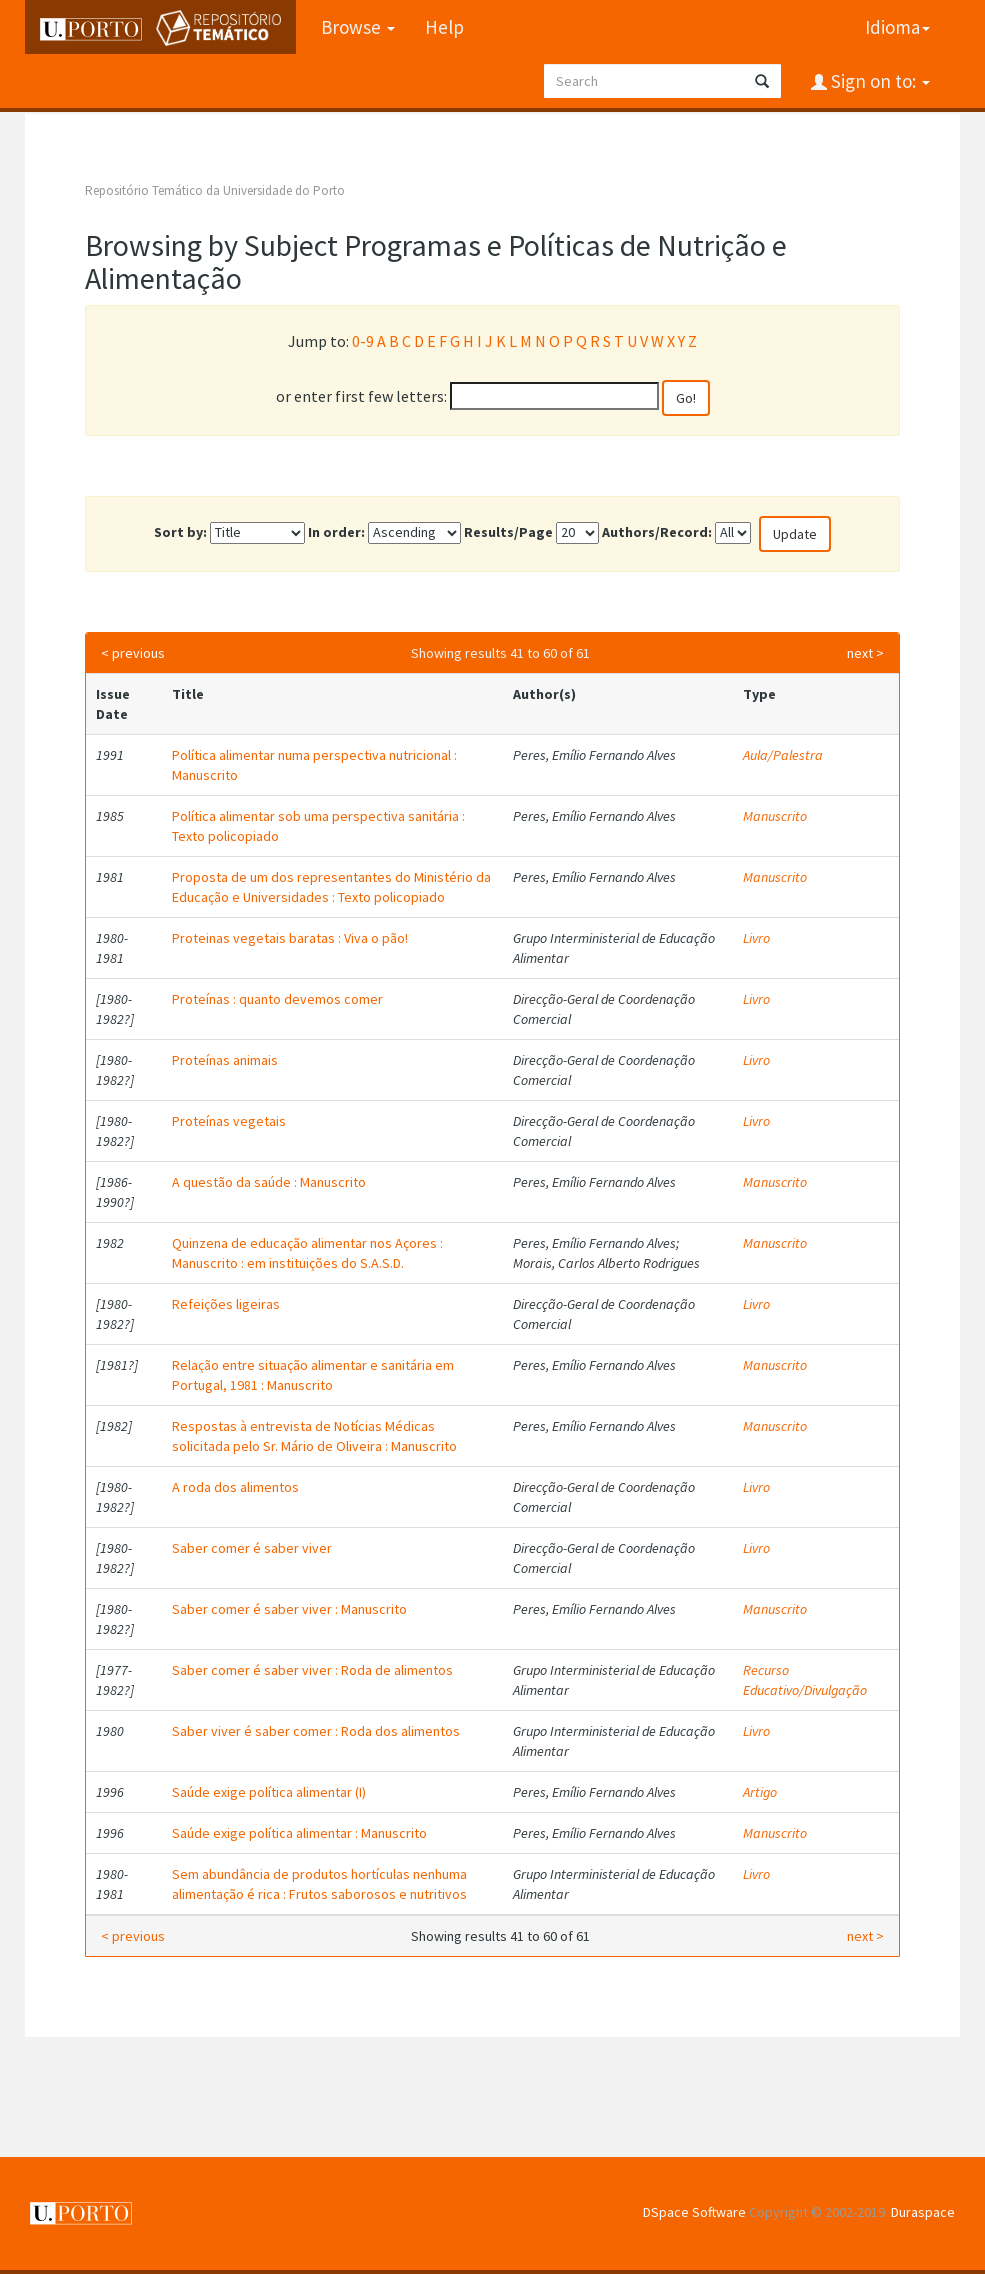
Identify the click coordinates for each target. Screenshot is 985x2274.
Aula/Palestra (783, 755)
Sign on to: (878, 81)
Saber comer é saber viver (252, 1548)
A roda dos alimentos (235, 1487)
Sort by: (180, 532)
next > (865, 653)
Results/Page (508, 532)
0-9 (363, 341)
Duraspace (923, 2212)
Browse (358, 27)
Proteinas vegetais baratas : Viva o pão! (290, 938)
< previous (133, 653)
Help (444, 27)
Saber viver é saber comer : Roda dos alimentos (316, 1731)
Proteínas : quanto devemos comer (277, 999)
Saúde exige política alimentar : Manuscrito (299, 1833)
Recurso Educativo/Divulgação (805, 1680)
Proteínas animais (225, 1060)
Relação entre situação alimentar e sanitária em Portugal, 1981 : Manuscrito (313, 1375)
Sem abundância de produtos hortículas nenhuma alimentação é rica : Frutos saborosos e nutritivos (319, 1884)
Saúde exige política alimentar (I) (269, 1792)
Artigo (760, 1792)
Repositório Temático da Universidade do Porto (215, 190)
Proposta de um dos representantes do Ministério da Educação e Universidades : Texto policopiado (331, 887)
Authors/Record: (657, 532)
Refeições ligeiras (226, 1304)
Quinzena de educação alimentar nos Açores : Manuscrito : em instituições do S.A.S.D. (307, 1253)
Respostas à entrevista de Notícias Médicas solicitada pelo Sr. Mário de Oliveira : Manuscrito (314, 1436)
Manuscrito (775, 816)
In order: (336, 532)
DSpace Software (694, 2212)
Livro (756, 938)
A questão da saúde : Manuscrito (269, 1182)
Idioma (897, 27)
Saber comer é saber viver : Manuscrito (289, 1609)
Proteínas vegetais (229, 1121)
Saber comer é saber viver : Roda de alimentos (312, 1670)
